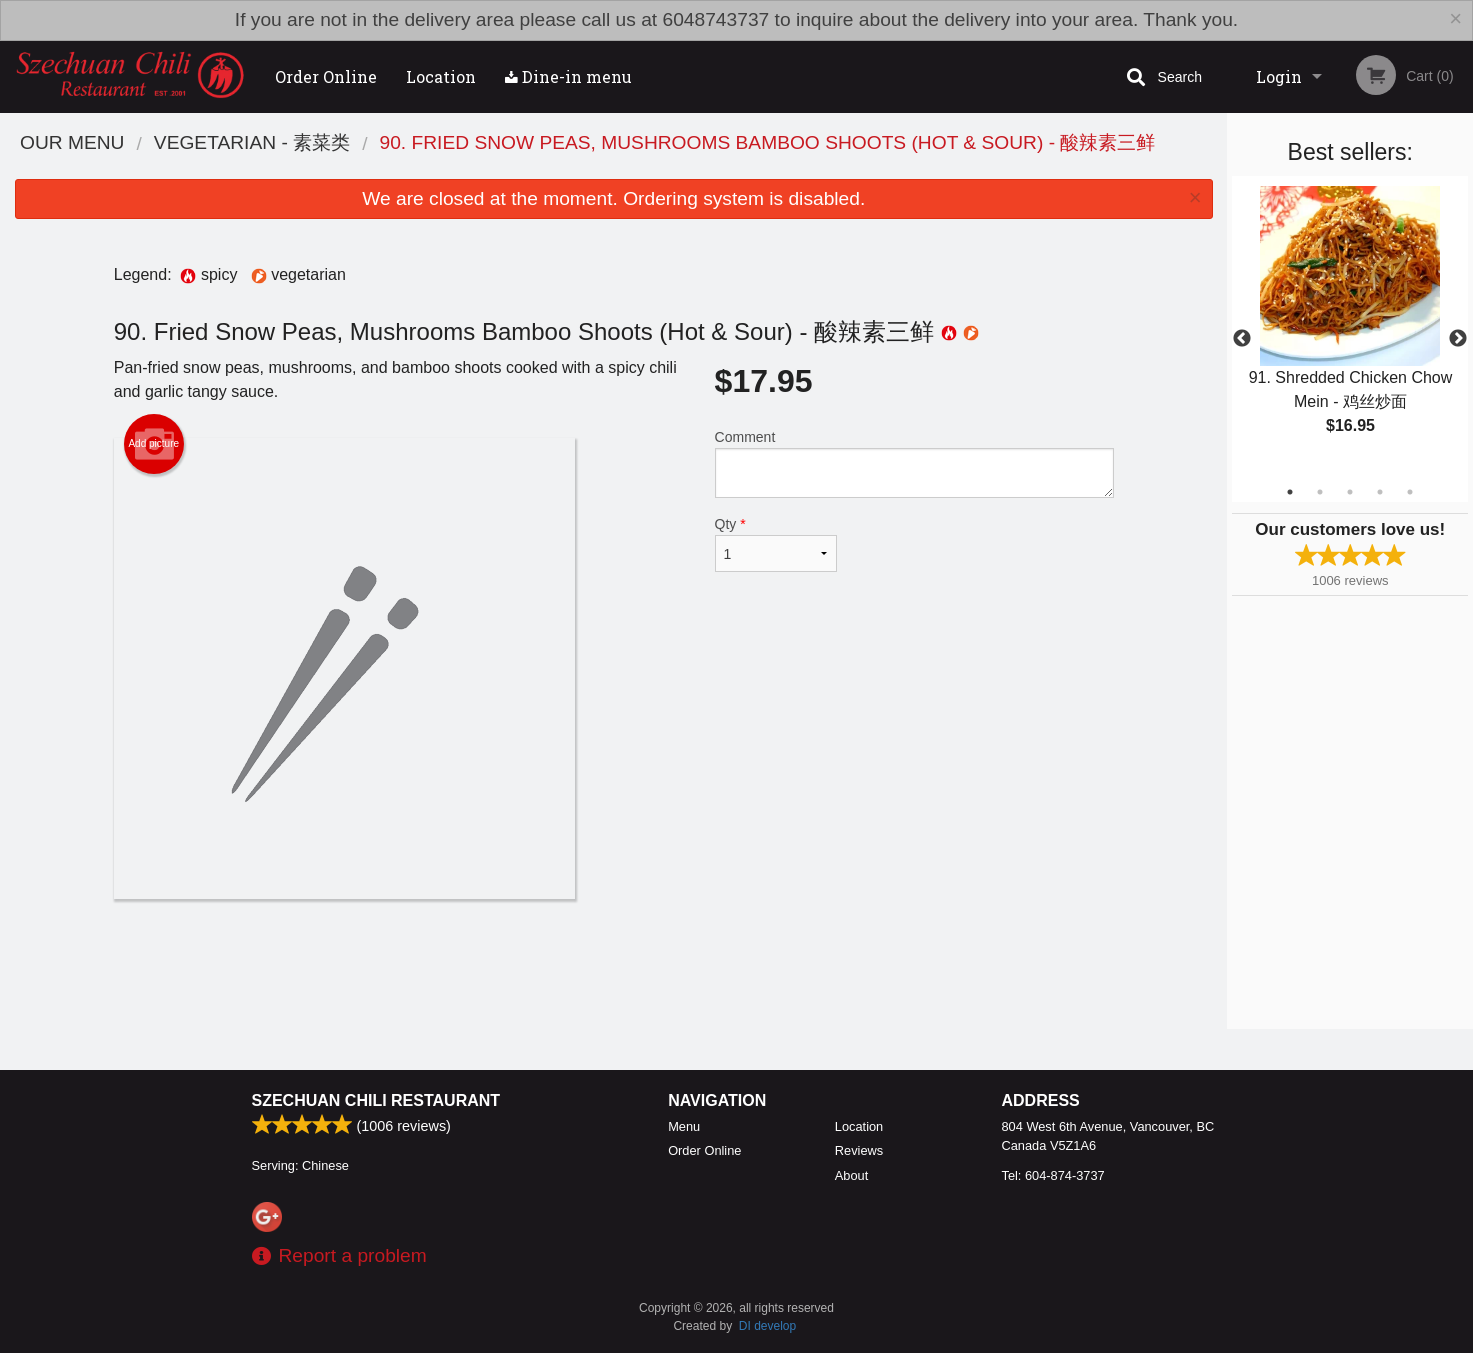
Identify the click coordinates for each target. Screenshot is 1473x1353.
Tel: (1053, 1175)
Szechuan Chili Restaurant (376, 1100)
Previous (1242, 339)
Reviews (859, 1150)
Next (1458, 339)
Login (1279, 76)
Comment (914, 463)
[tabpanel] (1350, 327)
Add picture (153, 444)
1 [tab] (1290, 492)
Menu (684, 1126)
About (851, 1175)
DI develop (767, 1326)
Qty (776, 544)
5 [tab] (1410, 492)
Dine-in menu (568, 76)
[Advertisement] (614, 964)
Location (441, 76)
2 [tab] (1320, 492)
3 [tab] (1350, 492)
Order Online (326, 76)
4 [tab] (1380, 492)
